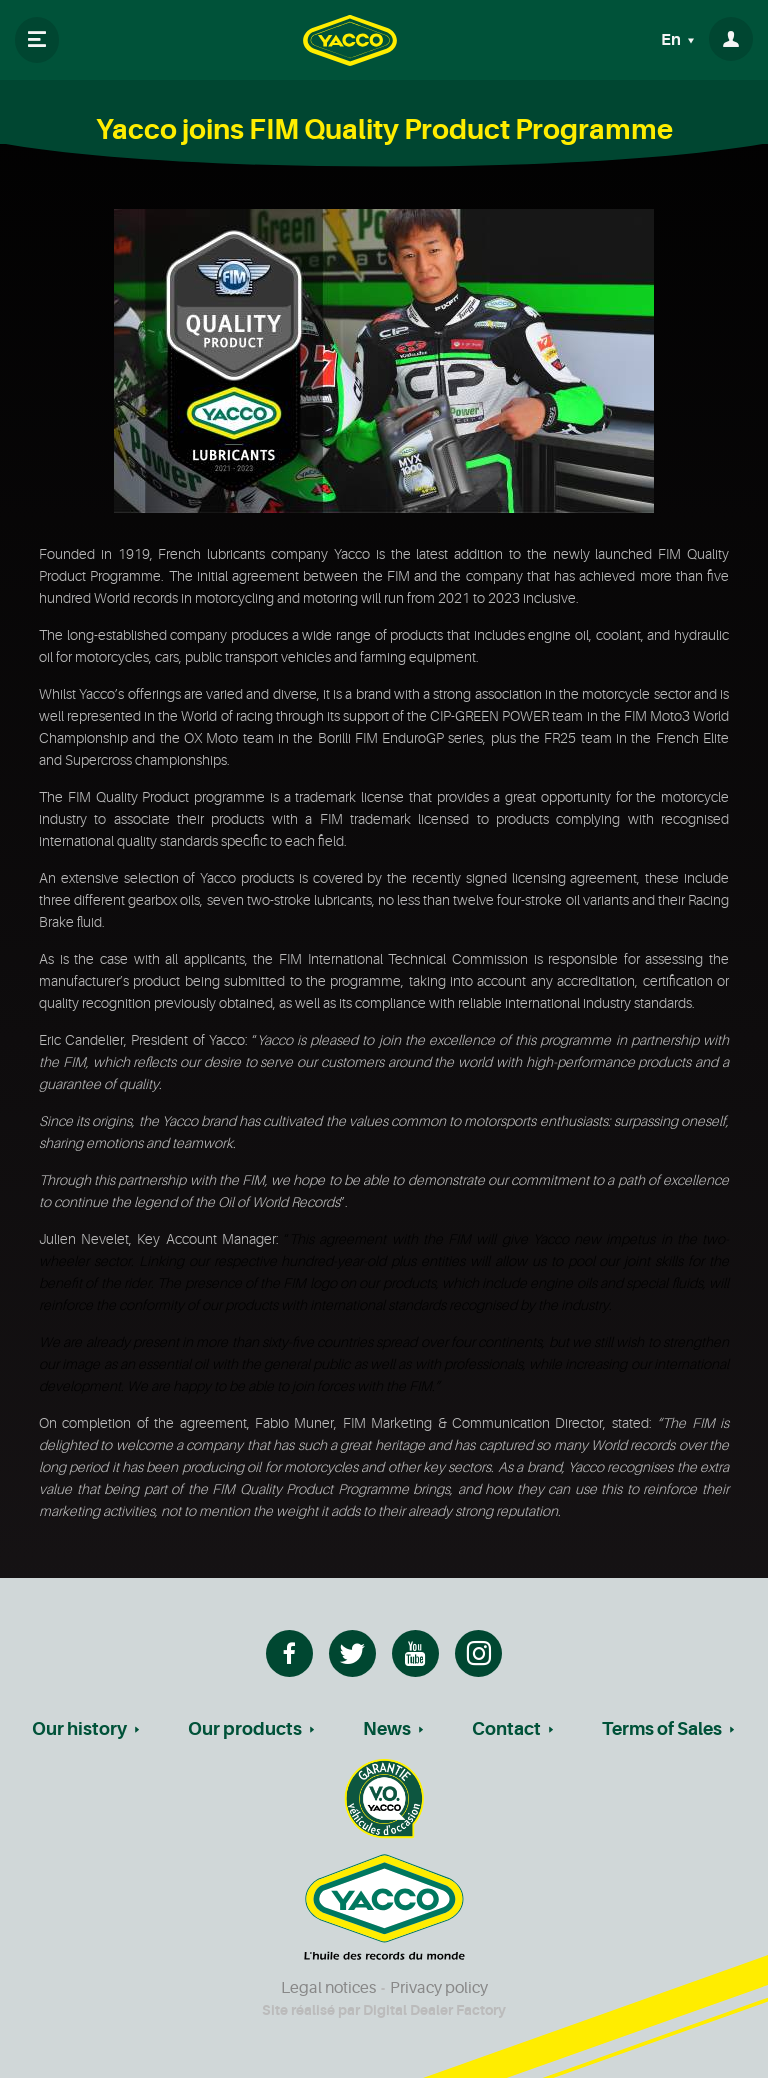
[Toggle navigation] (37, 40)
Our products (245, 1729)
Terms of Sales (662, 1729)
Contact (506, 1729)
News (387, 1729)
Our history (79, 1729)
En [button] (672, 40)
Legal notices (328, 1988)
